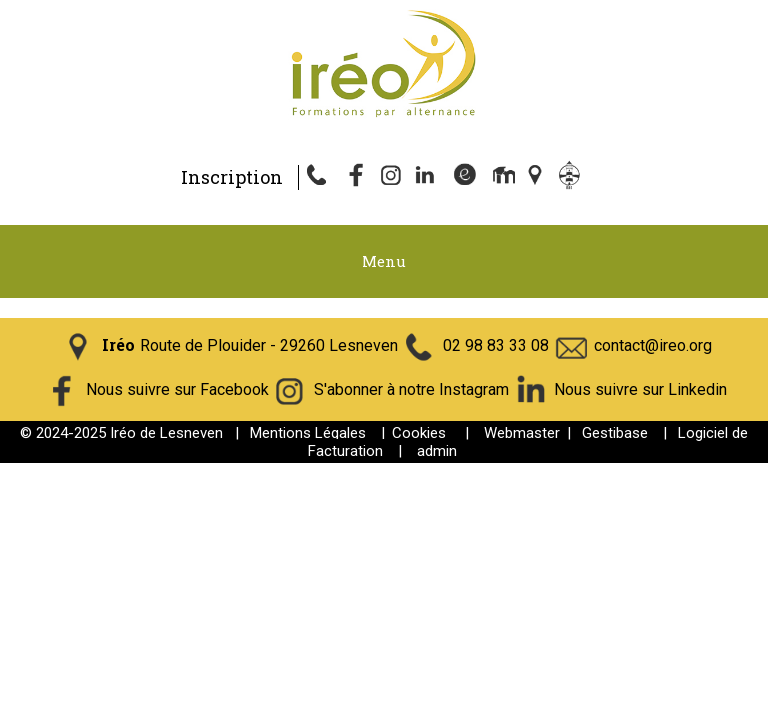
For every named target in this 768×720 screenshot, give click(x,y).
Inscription (232, 177)
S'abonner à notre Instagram (411, 389)
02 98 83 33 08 (496, 345)
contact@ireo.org (653, 345)
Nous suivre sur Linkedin (640, 389)
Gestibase (615, 433)
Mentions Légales (308, 433)
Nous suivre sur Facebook (177, 389)
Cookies (419, 433)
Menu (384, 261)
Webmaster (522, 433)
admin (437, 451)
